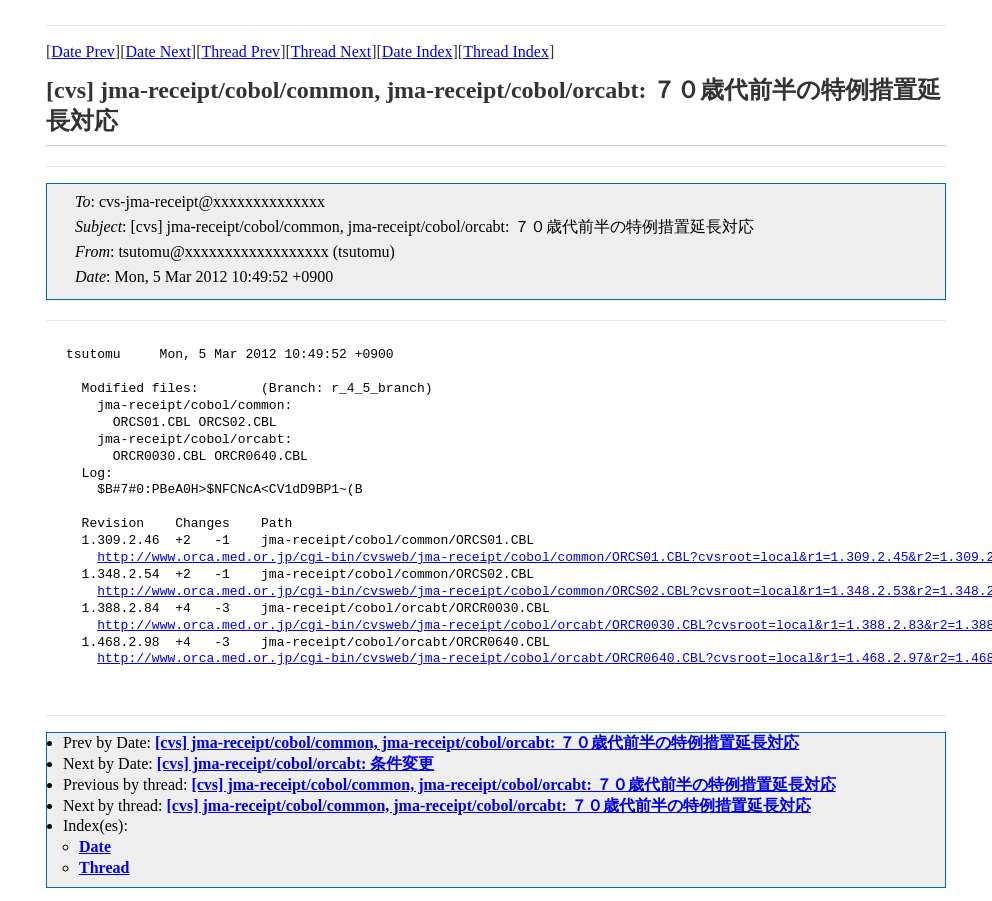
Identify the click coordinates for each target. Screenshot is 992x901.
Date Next (158, 51)
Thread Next (331, 51)
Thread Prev (240, 51)
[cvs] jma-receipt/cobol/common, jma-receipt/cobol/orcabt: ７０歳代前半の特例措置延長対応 (477, 742)
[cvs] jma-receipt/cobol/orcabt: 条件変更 (296, 763)
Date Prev (83, 51)
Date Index (417, 51)
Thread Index (506, 51)
